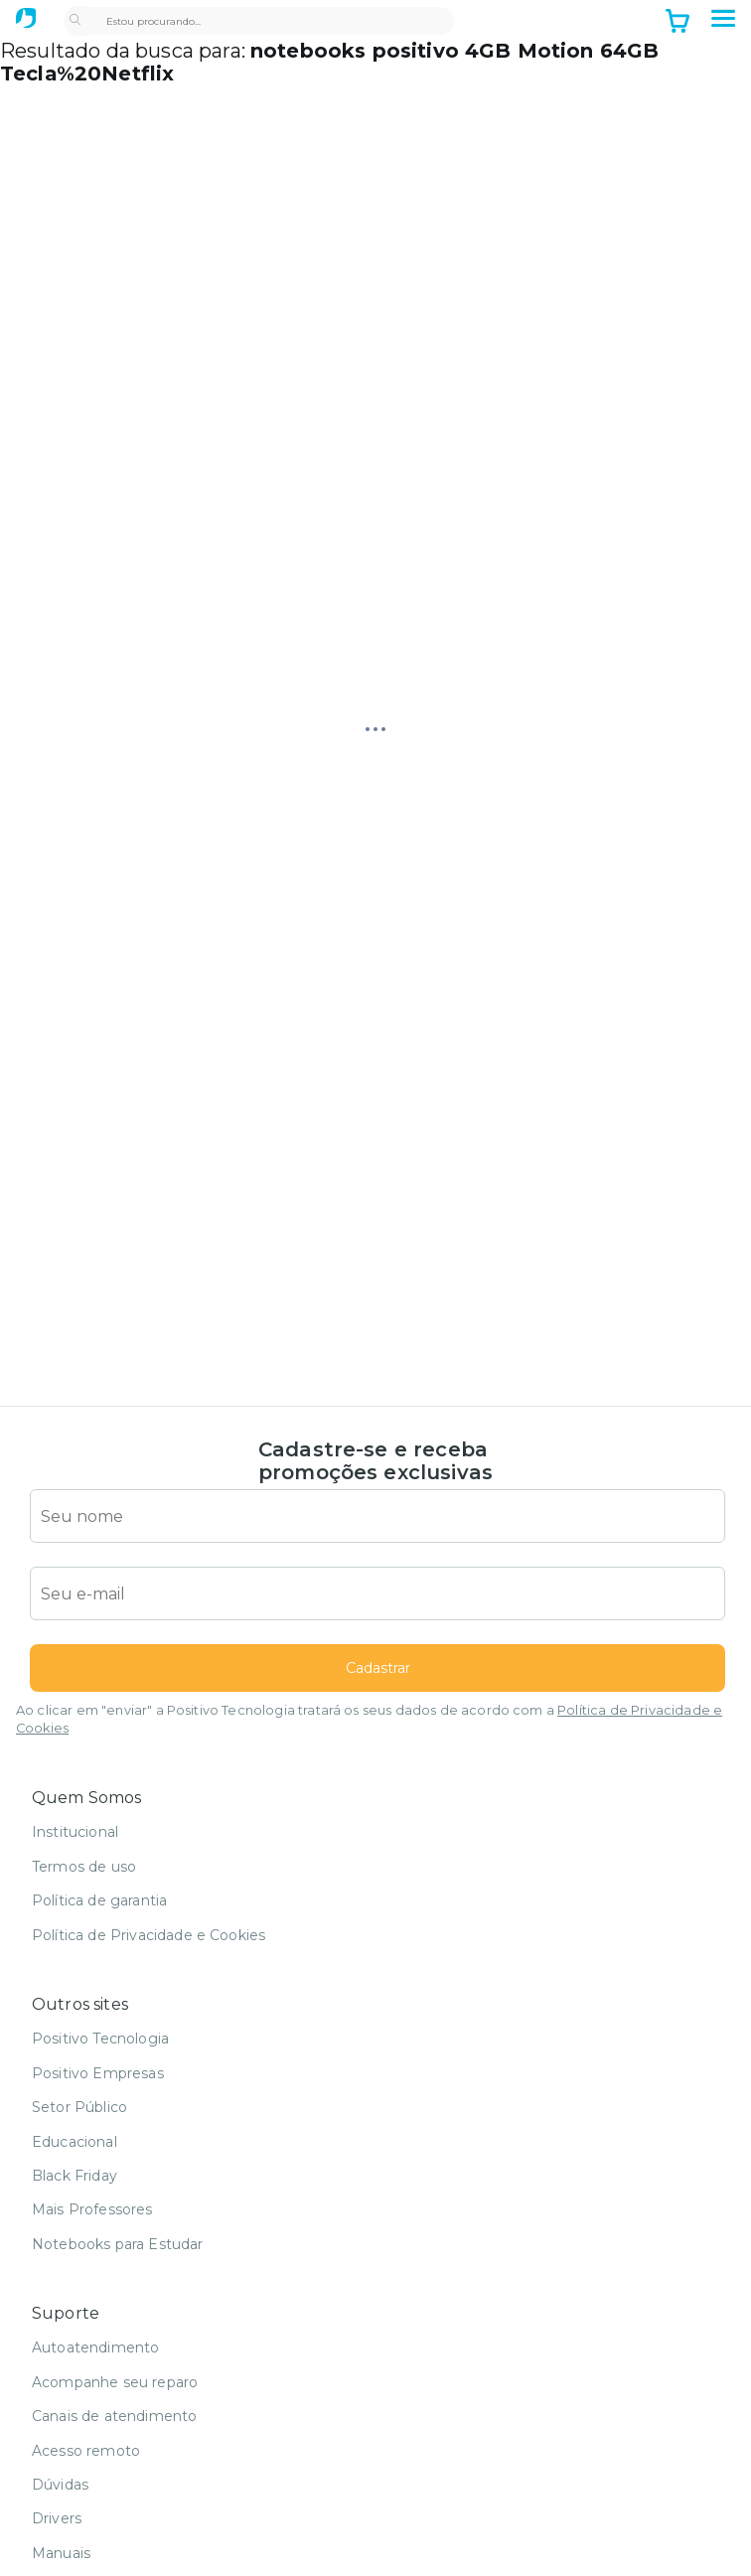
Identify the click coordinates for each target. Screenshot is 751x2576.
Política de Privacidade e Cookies (148, 1935)
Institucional (75, 1832)
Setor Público (79, 2107)
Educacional (74, 2142)
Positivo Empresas (98, 2073)
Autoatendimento (95, 2347)
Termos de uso (84, 1867)
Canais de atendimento (114, 2416)
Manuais (61, 2553)
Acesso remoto (86, 2451)
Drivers (56, 2518)
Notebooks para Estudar (118, 2244)
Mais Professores (92, 2209)
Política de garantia (99, 1900)
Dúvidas (60, 2485)
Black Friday (74, 2176)
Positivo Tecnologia (100, 2038)
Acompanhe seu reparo (115, 2382)
